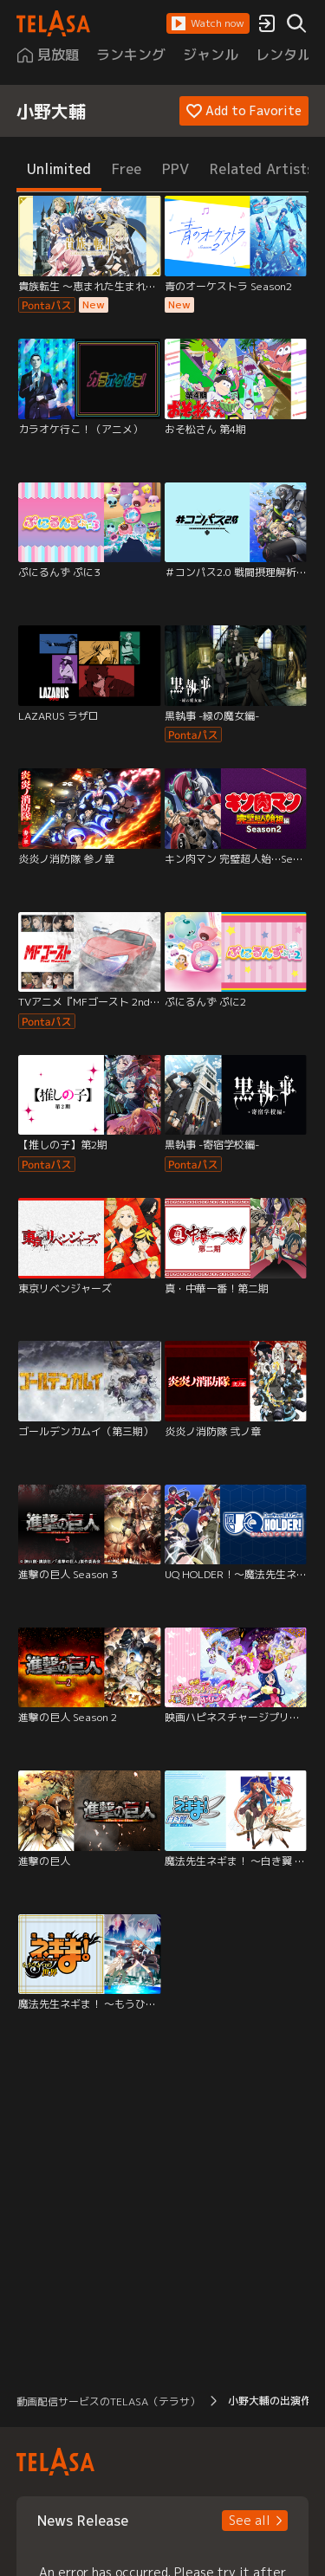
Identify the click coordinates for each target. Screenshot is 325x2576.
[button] (208, 23)
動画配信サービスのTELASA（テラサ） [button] (108, 2401)
